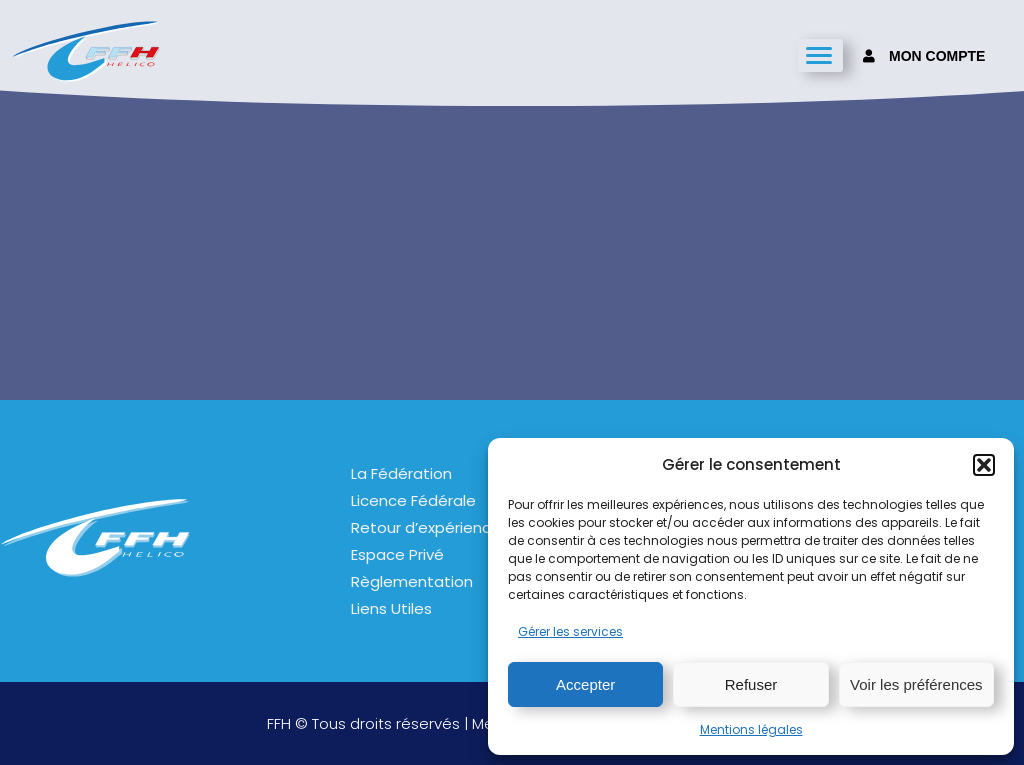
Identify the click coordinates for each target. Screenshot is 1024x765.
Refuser (751, 684)
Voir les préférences (916, 684)
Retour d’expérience (426, 527)
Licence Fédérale (413, 500)
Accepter (585, 684)
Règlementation (412, 581)
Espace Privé (397, 554)
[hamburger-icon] (820, 55)
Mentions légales (751, 729)
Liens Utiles (391, 608)
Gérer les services (570, 631)
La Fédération (401, 473)
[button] (984, 465)
